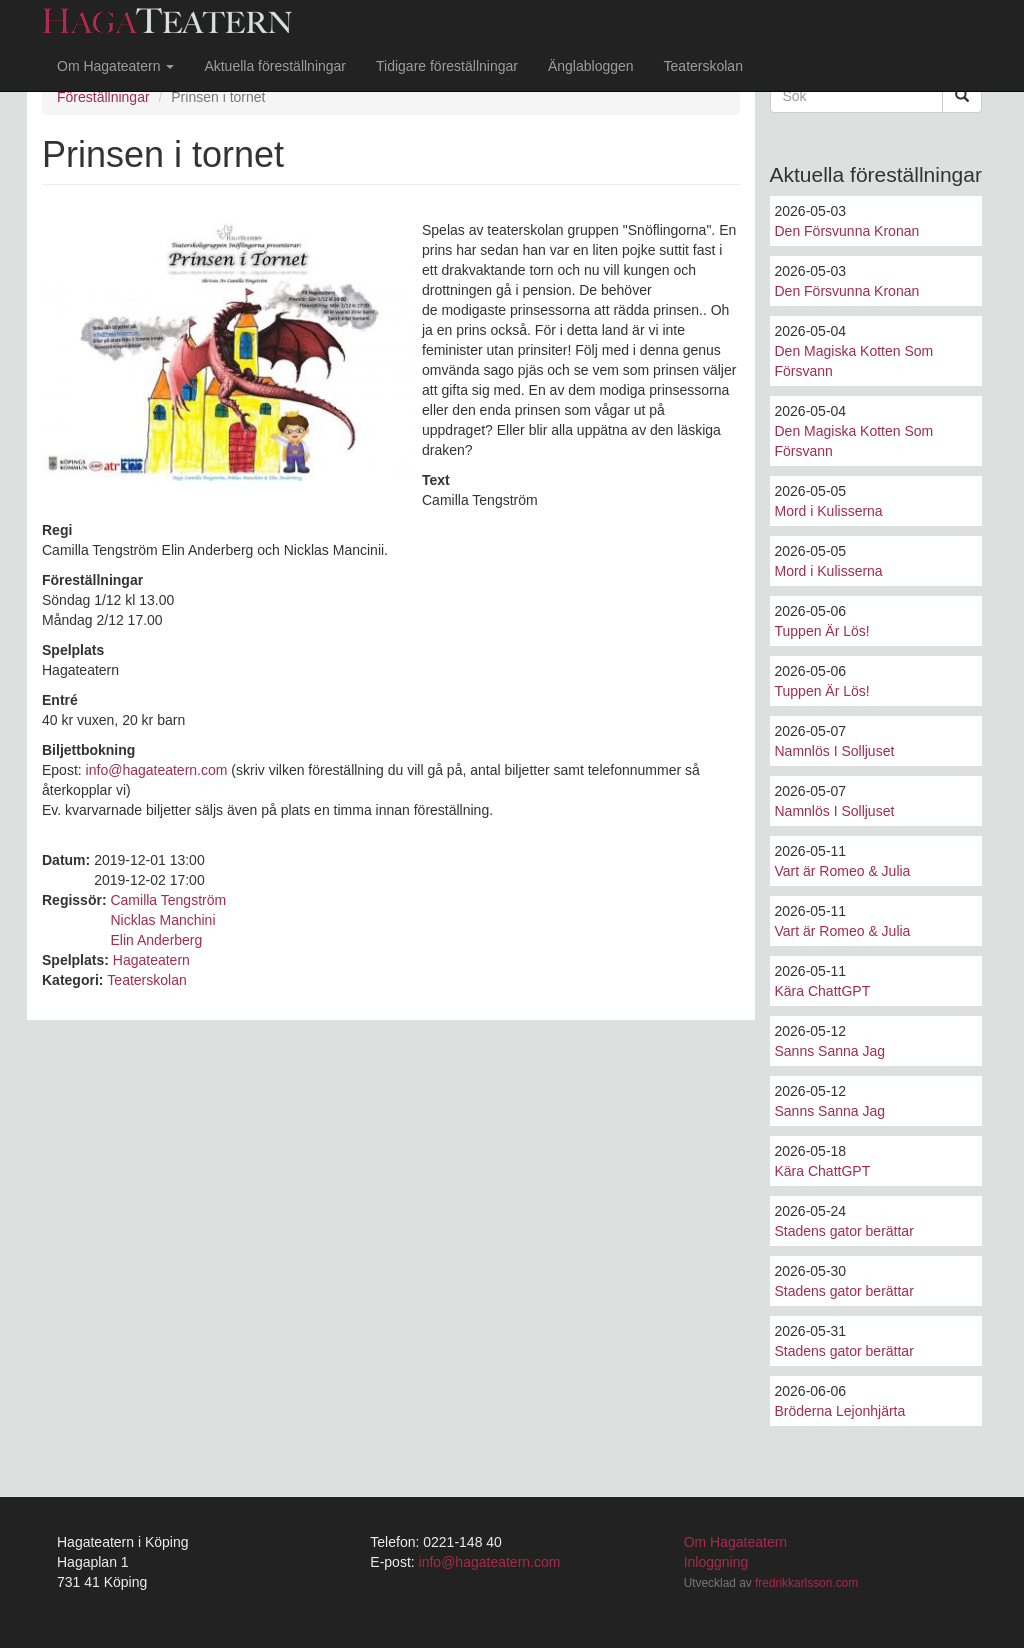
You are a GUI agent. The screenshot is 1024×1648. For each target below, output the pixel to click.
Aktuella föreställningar (275, 66)
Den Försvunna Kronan (847, 231)
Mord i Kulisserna (829, 511)
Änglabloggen (591, 66)
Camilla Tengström (168, 900)
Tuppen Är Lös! (822, 631)
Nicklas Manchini (162, 920)
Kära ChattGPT (823, 991)
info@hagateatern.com (157, 770)
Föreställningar (103, 97)
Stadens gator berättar (844, 1231)
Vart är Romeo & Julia (843, 871)
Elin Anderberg (156, 940)
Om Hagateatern (115, 66)
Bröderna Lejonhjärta (840, 1411)
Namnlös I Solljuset (835, 751)
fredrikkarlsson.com (806, 1583)
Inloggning (716, 1562)
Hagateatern (151, 960)
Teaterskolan (703, 66)
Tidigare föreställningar (447, 66)
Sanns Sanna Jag (830, 1051)
